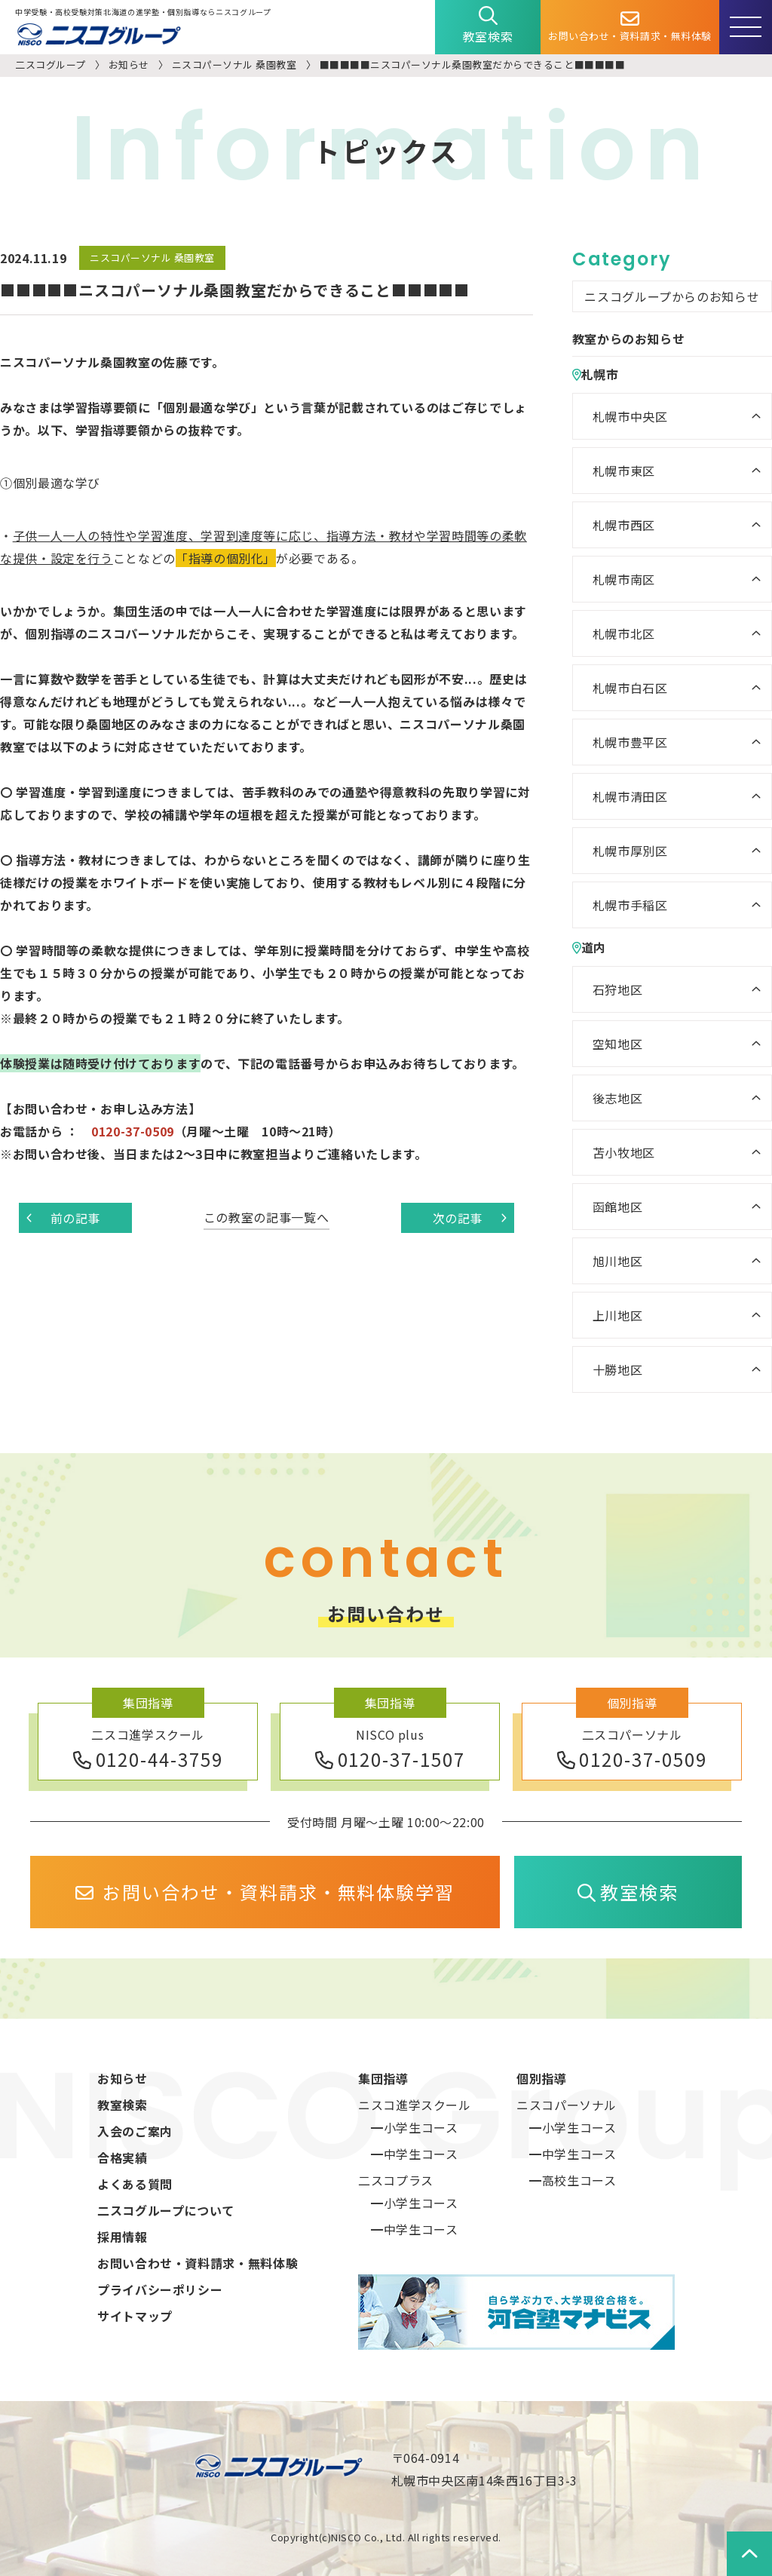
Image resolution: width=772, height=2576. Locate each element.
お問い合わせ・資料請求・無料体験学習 (265, 1891)
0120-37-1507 (390, 1759)
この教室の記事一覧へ (266, 1217)
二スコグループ (50, 64)
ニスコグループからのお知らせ (671, 296)
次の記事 (470, 1218)
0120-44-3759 (148, 1759)
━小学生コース (414, 2127)
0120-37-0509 (632, 1759)
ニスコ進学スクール (414, 2105)
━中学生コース (414, 2154)
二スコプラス (395, 2180)
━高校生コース (572, 2180)
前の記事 (63, 1218)
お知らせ (129, 64)
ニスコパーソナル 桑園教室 (234, 64)
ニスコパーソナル (566, 2105)
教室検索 (488, 25)
